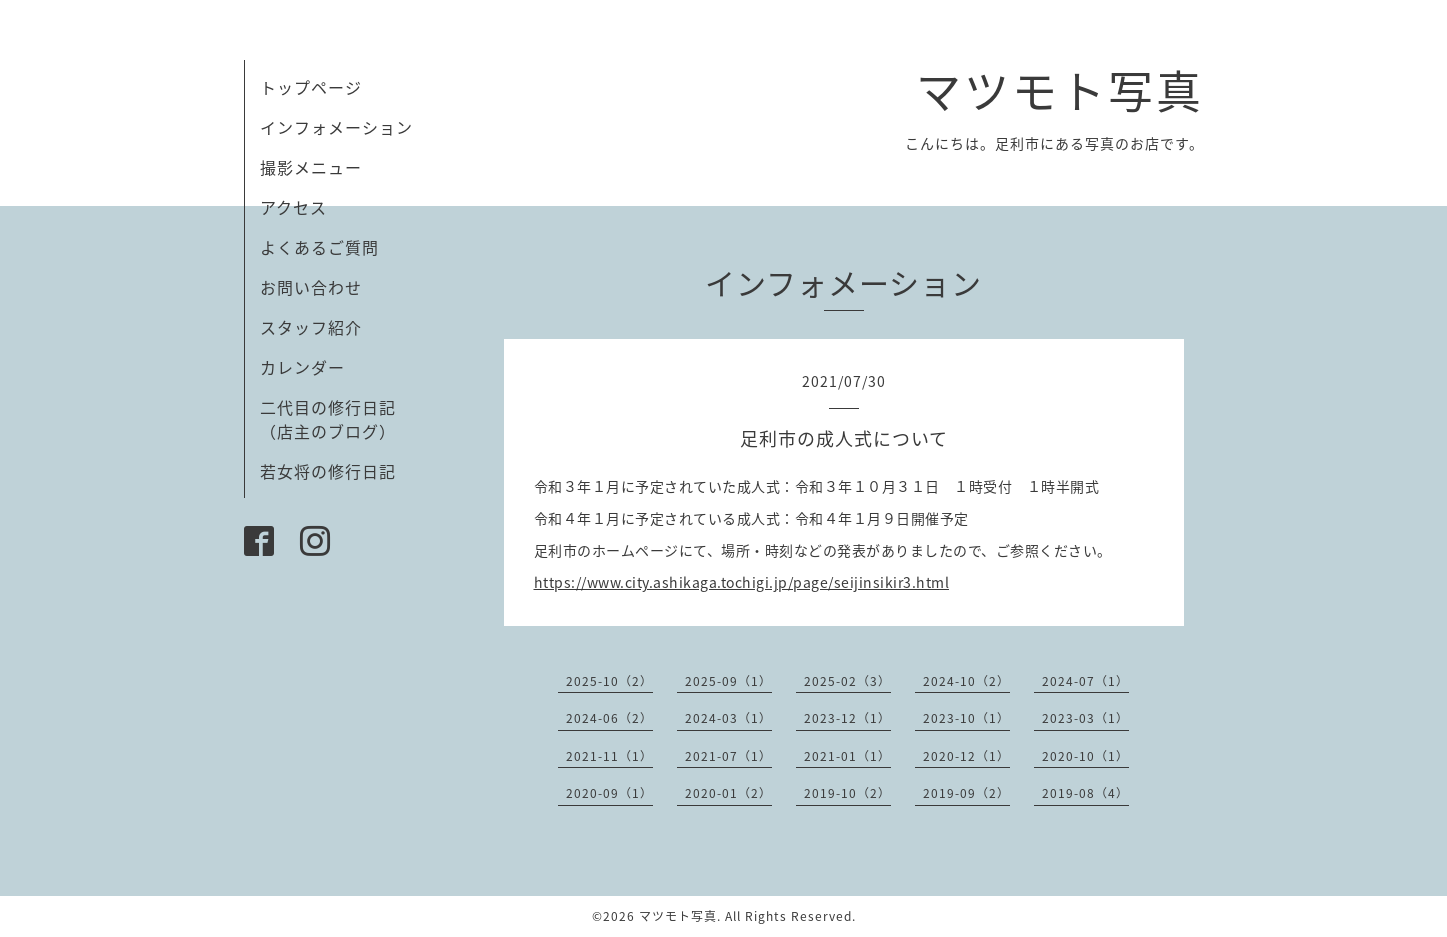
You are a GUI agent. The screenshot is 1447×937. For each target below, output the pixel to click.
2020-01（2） (728, 793)
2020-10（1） (1085, 756)
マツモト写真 (1060, 90)
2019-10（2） (847, 793)
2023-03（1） (1085, 718)
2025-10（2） (609, 681)
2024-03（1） (728, 718)
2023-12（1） (847, 718)
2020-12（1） (966, 756)
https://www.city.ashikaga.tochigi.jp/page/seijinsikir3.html (742, 582)
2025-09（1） (728, 681)
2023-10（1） (966, 718)
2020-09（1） (609, 793)
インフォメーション (336, 127)
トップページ (311, 87)
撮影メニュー (311, 167)
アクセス (293, 207)
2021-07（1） (728, 756)
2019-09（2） (966, 793)
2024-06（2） (609, 718)
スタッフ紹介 (311, 327)
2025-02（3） (847, 681)
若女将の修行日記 (328, 471)
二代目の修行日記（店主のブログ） (328, 419)
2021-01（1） (847, 756)
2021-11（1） (609, 756)
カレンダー (302, 367)
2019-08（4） (1085, 793)
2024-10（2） (966, 681)
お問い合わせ (311, 287)
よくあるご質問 (319, 247)
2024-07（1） (1085, 681)
